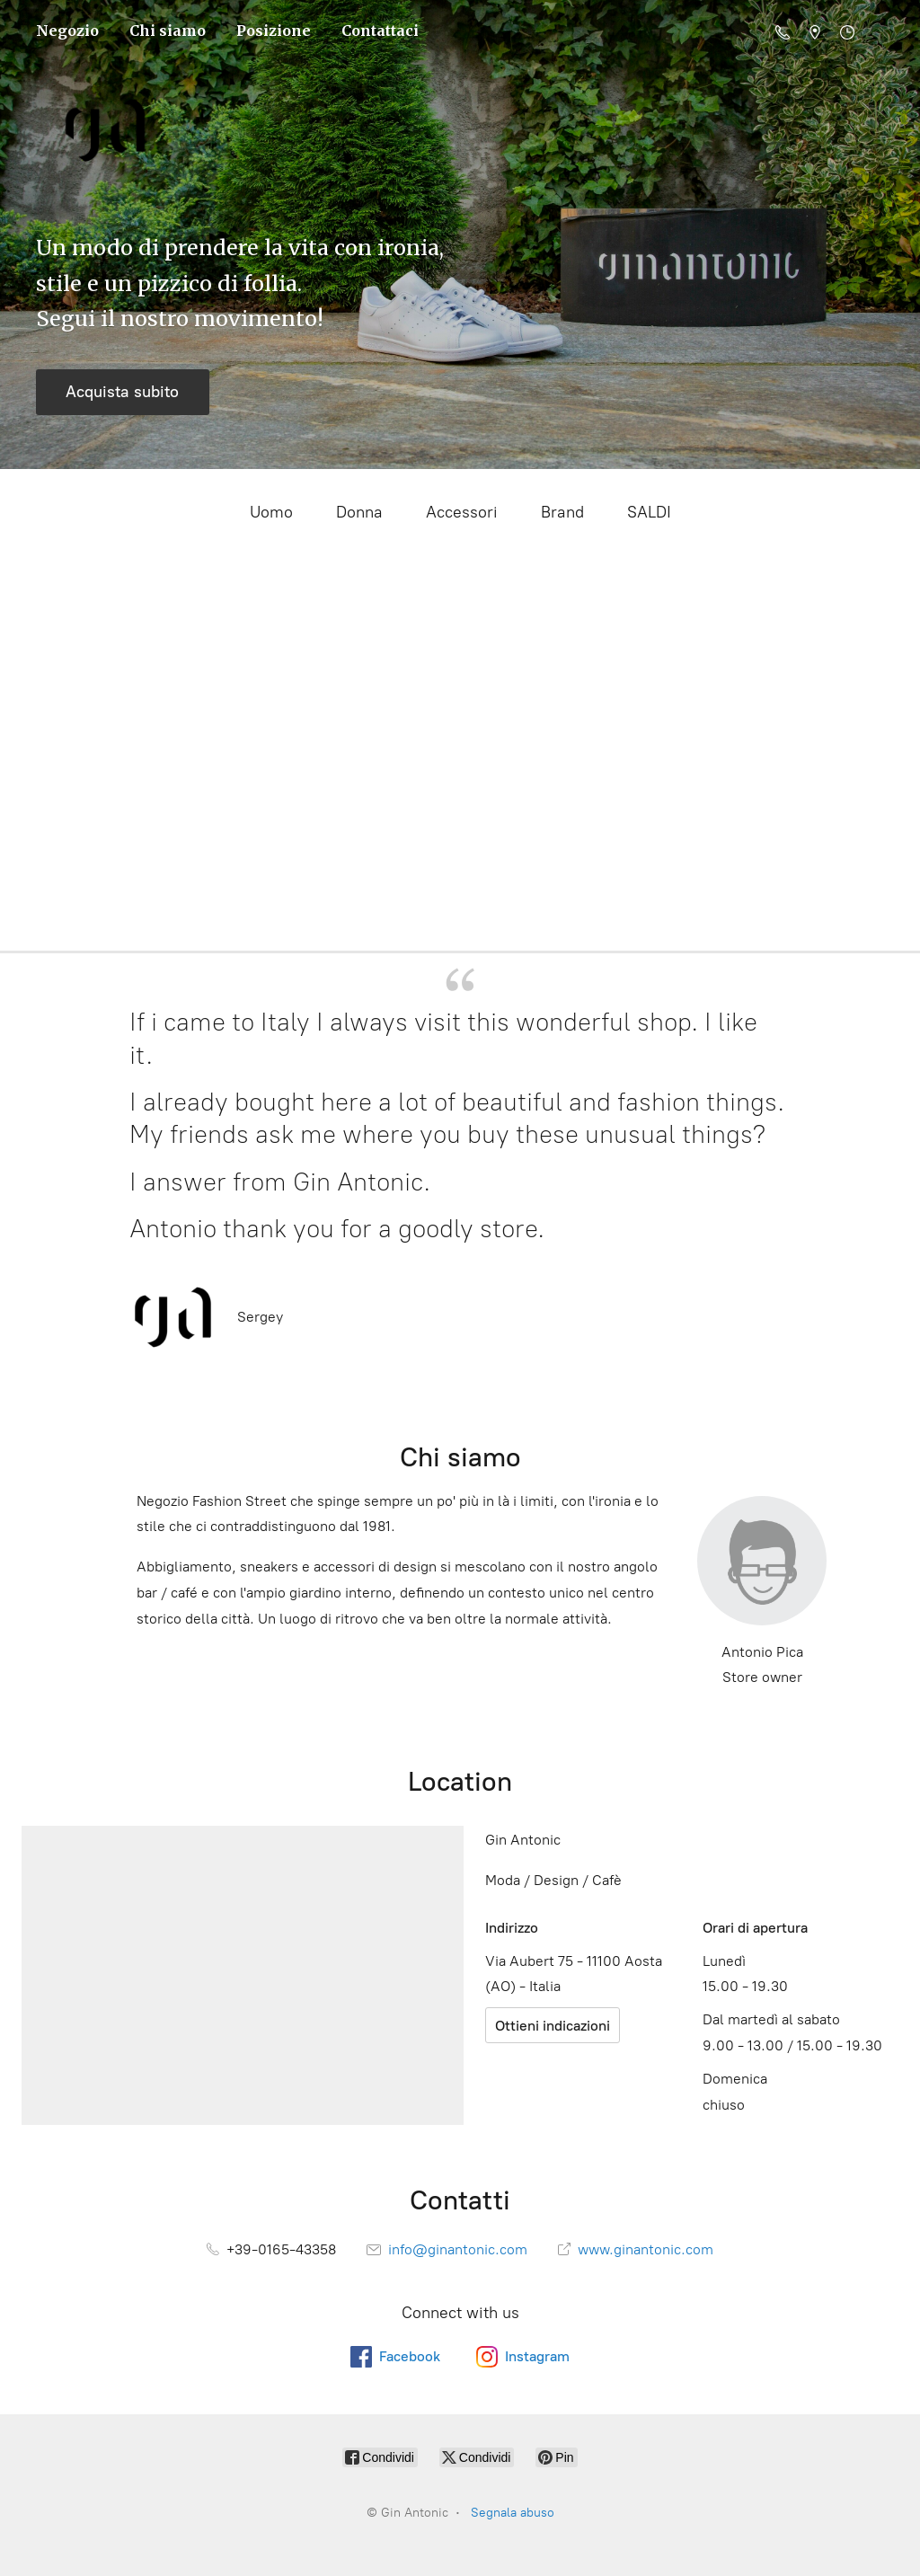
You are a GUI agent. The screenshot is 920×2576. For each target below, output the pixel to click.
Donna (359, 512)
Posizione (273, 31)
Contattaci (380, 31)
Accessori (462, 512)
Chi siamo (167, 31)
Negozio (67, 31)
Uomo (271, 512)
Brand (562, 512)
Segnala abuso (512, 2512)
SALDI (649, 512)
